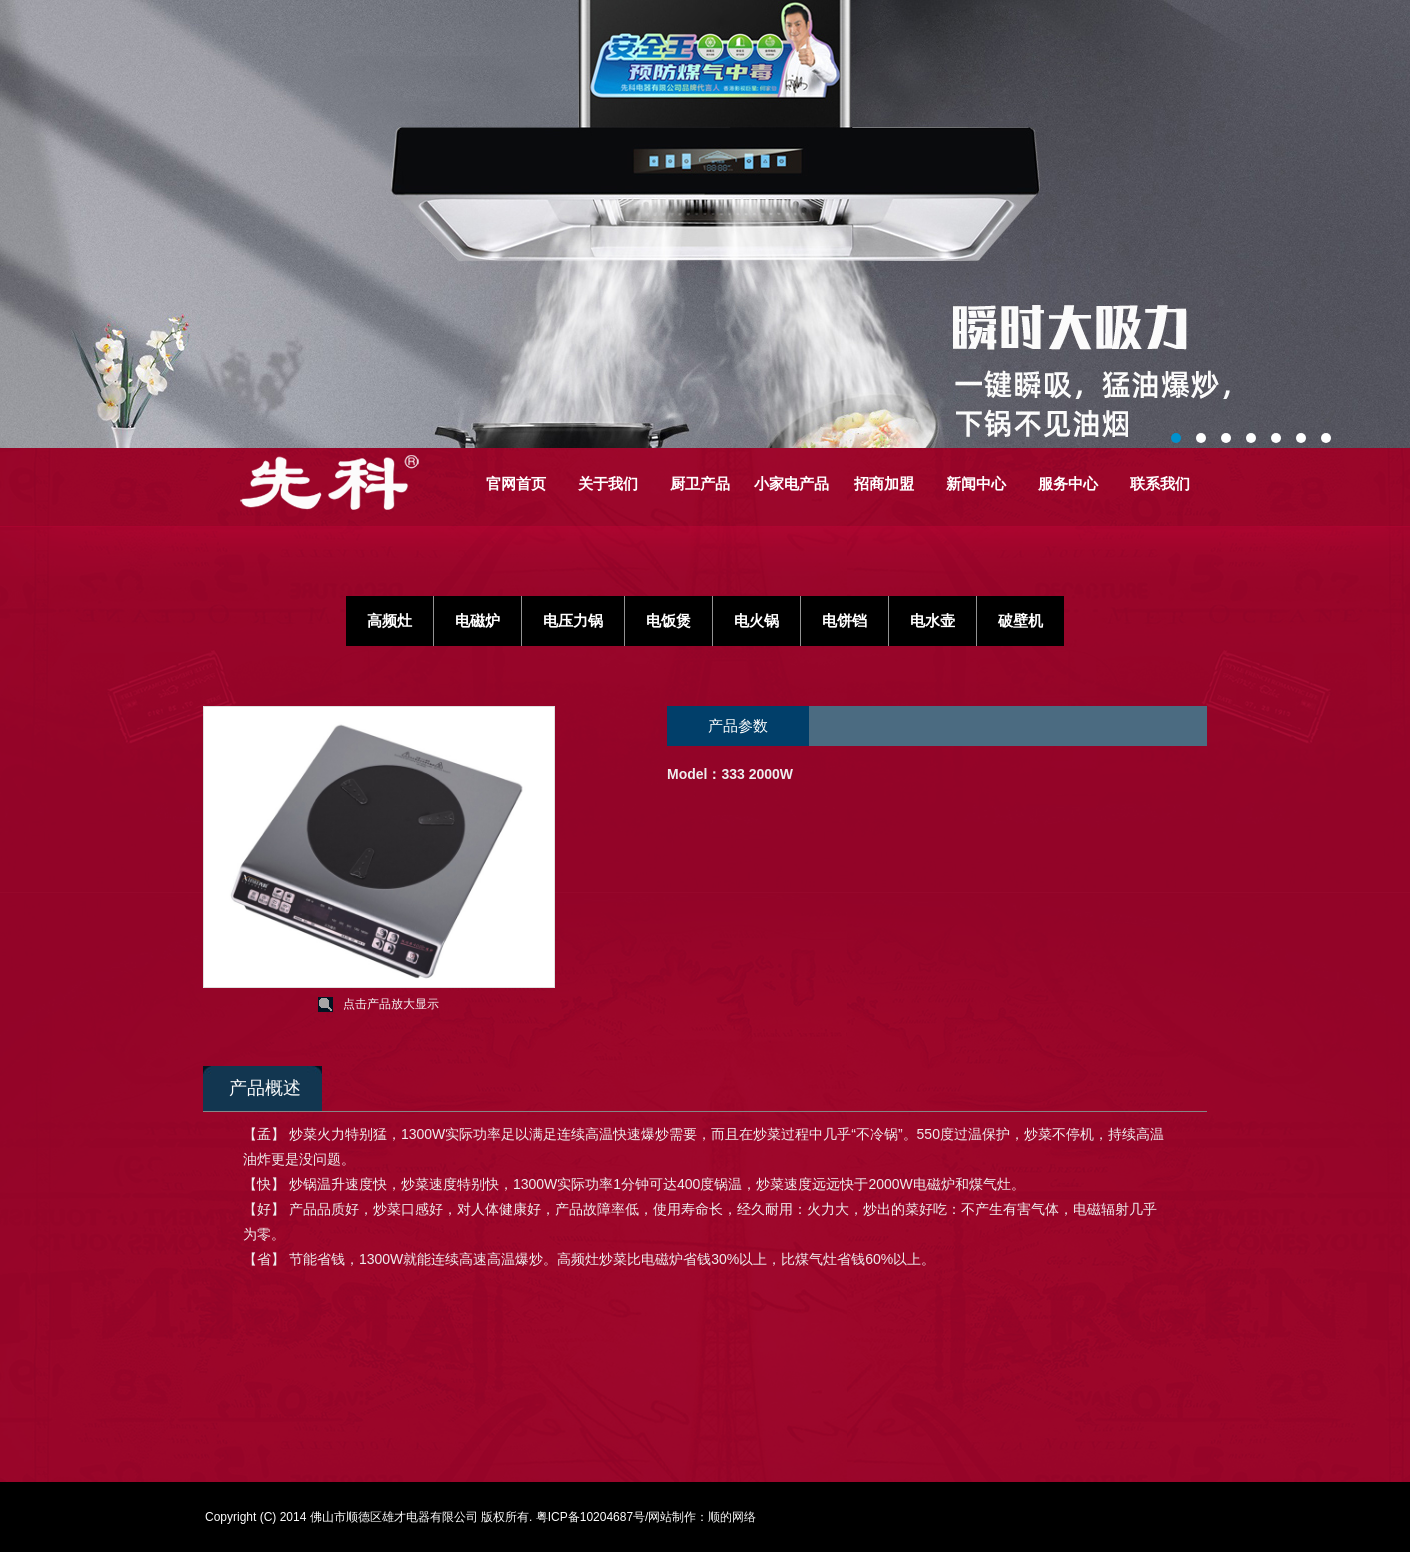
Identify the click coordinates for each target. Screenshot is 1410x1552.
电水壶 (932, 620)
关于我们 (608, 483)
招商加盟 (884, 483)
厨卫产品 (700, 483)
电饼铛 (844, 620)
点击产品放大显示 (391, 1004)
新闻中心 (976, 483)
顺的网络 (732, 1517)
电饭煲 (668, 620)
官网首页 (516, 483)
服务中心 (1068, 483)
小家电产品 (791, 483)
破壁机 (1020, 620)
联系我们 (1160, 483)
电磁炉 (477, 620)
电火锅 (756, 620)
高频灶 (389, 620)
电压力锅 (573, 620)
